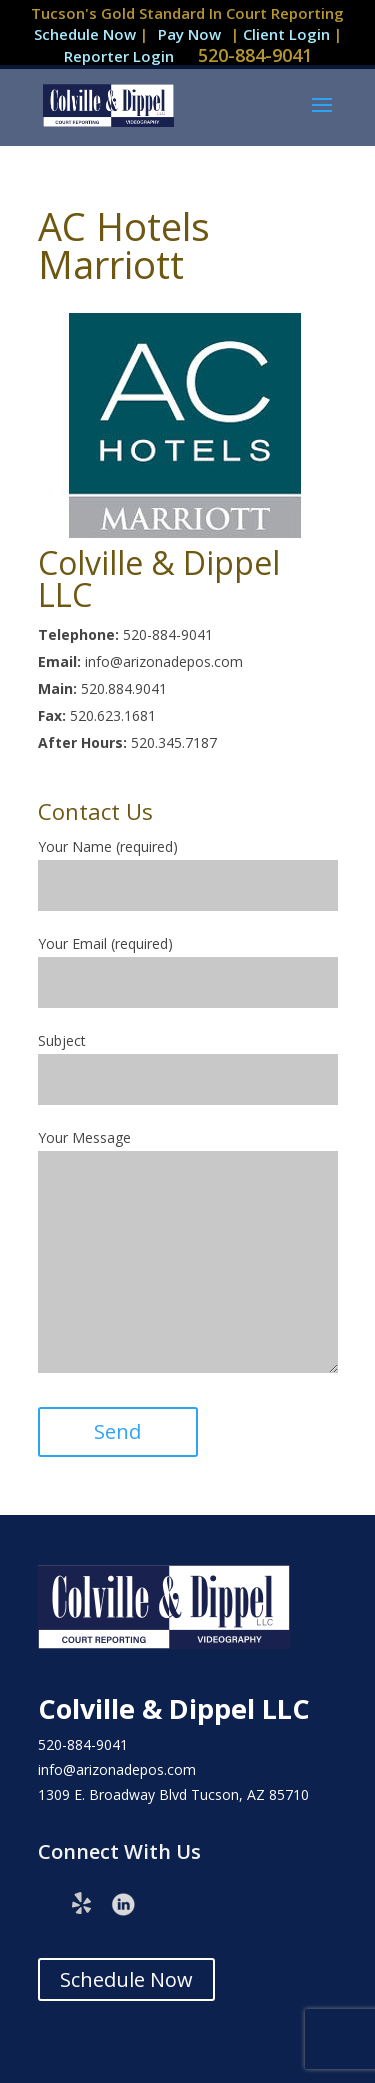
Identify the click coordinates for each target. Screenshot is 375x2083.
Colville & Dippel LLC (174, 1708)
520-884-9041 (255, 55)
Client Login (288, 34)
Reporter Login (119, 56)
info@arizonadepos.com (117, 1769)
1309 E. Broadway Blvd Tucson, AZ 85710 (173, 1794)
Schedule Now (85, 34)
